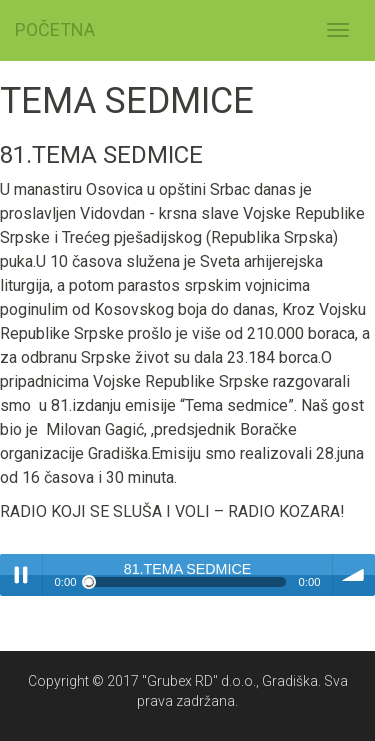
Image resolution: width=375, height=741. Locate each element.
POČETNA (55, 29)
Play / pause (21, 575)
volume (354, 575)
